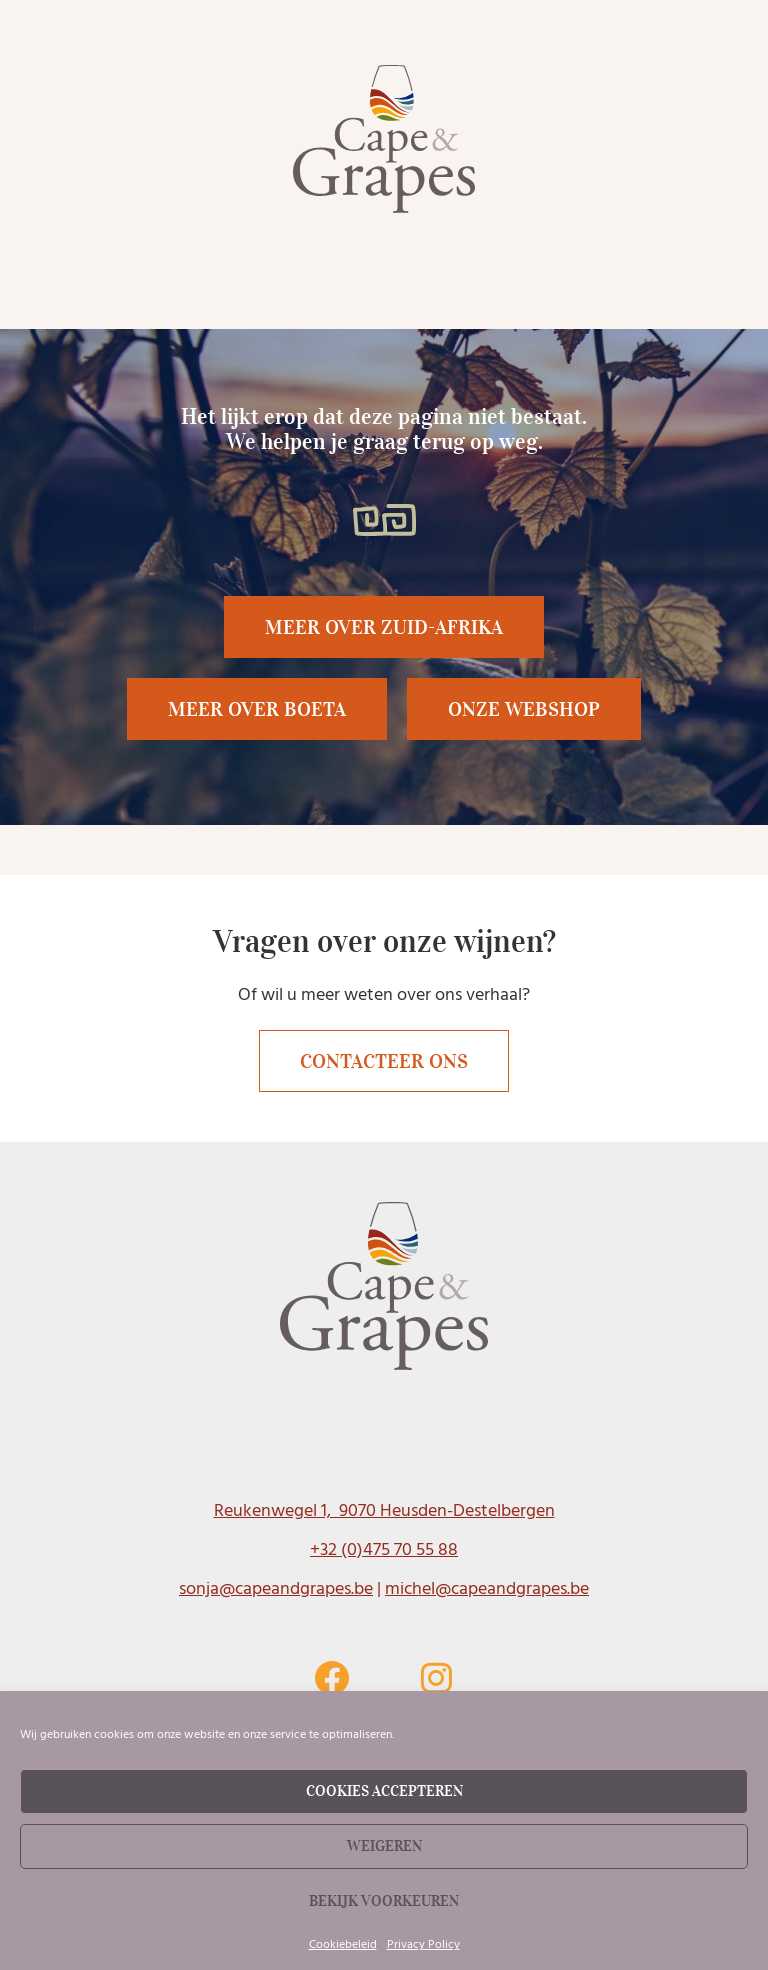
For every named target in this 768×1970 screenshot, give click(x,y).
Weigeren (384, 1846)
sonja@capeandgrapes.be (276, 1588)
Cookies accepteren (384, 1791)
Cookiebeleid (343, 1944)
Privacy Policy (423, 1944)
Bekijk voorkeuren (384, 1901)
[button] (257, 709)
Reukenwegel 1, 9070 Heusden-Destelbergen (384, 1510)
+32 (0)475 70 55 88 (384, 1549)
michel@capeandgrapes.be (487, 1588)
